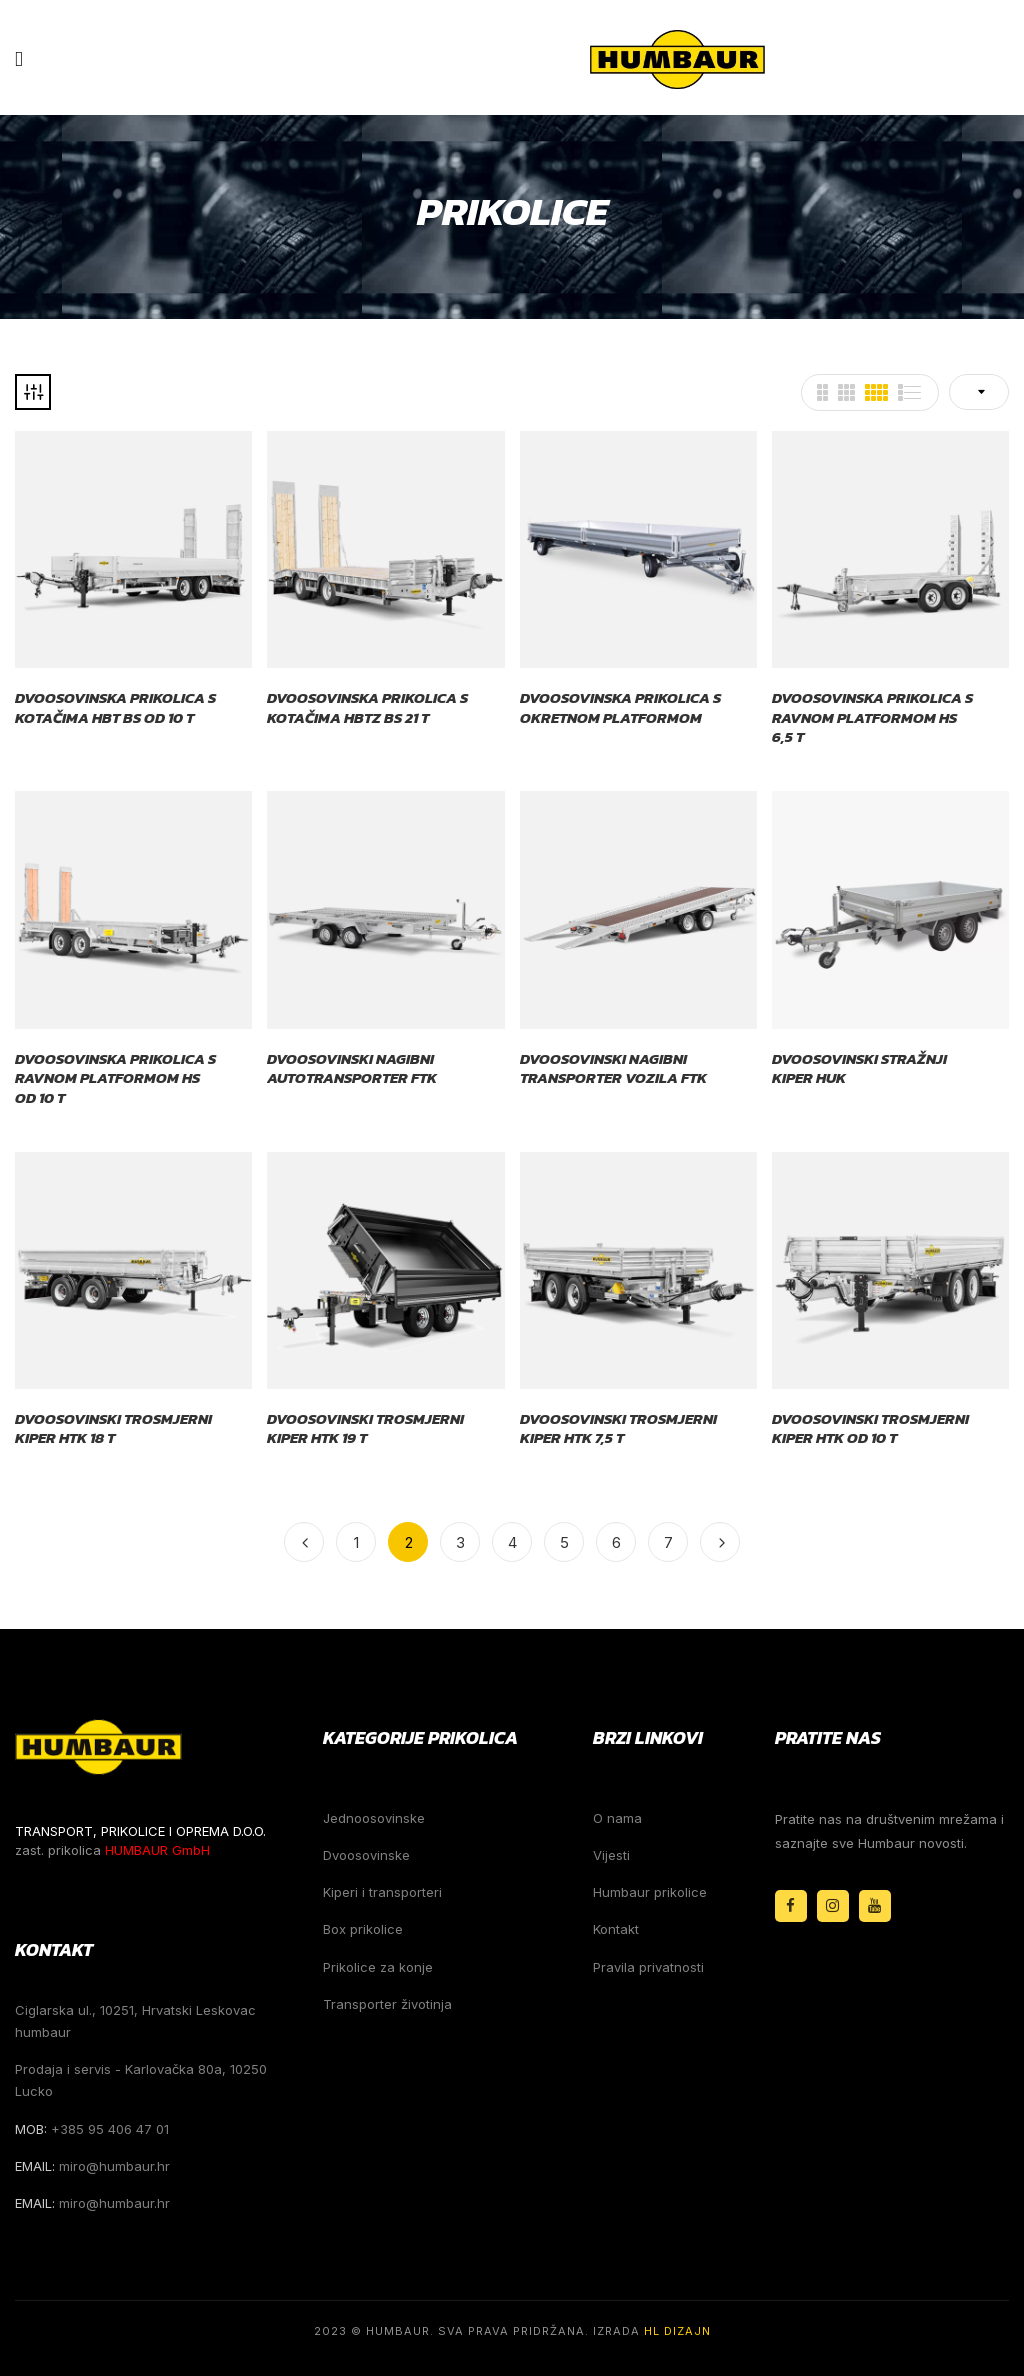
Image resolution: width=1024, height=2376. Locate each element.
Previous (304, 1542)
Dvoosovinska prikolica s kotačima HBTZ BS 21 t (367, 707)
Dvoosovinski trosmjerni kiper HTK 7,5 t (618, 1428)
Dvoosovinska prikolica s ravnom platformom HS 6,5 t (872, 717)
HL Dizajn (677, 2331)
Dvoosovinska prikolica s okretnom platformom (620, 707)
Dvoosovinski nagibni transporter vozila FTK (613, 1068)
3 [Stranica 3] (460, 1542)
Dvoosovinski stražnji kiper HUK (859, 1068)
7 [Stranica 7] (668, 1542)
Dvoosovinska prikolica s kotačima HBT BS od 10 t (115, 707)
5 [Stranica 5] (564, 1542)
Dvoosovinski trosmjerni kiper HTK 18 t (113, 1428)
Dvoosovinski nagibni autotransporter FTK (352, 1068)
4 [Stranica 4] (512, 1542)
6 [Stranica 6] (616, 1542)
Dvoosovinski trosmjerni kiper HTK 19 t (365, 1428)
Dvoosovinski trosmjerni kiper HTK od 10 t (870, 1428)
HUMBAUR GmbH (157, 1850)
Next (720, 1542)
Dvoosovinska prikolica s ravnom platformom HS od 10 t (115, 1078)
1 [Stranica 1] (356, 1542)
